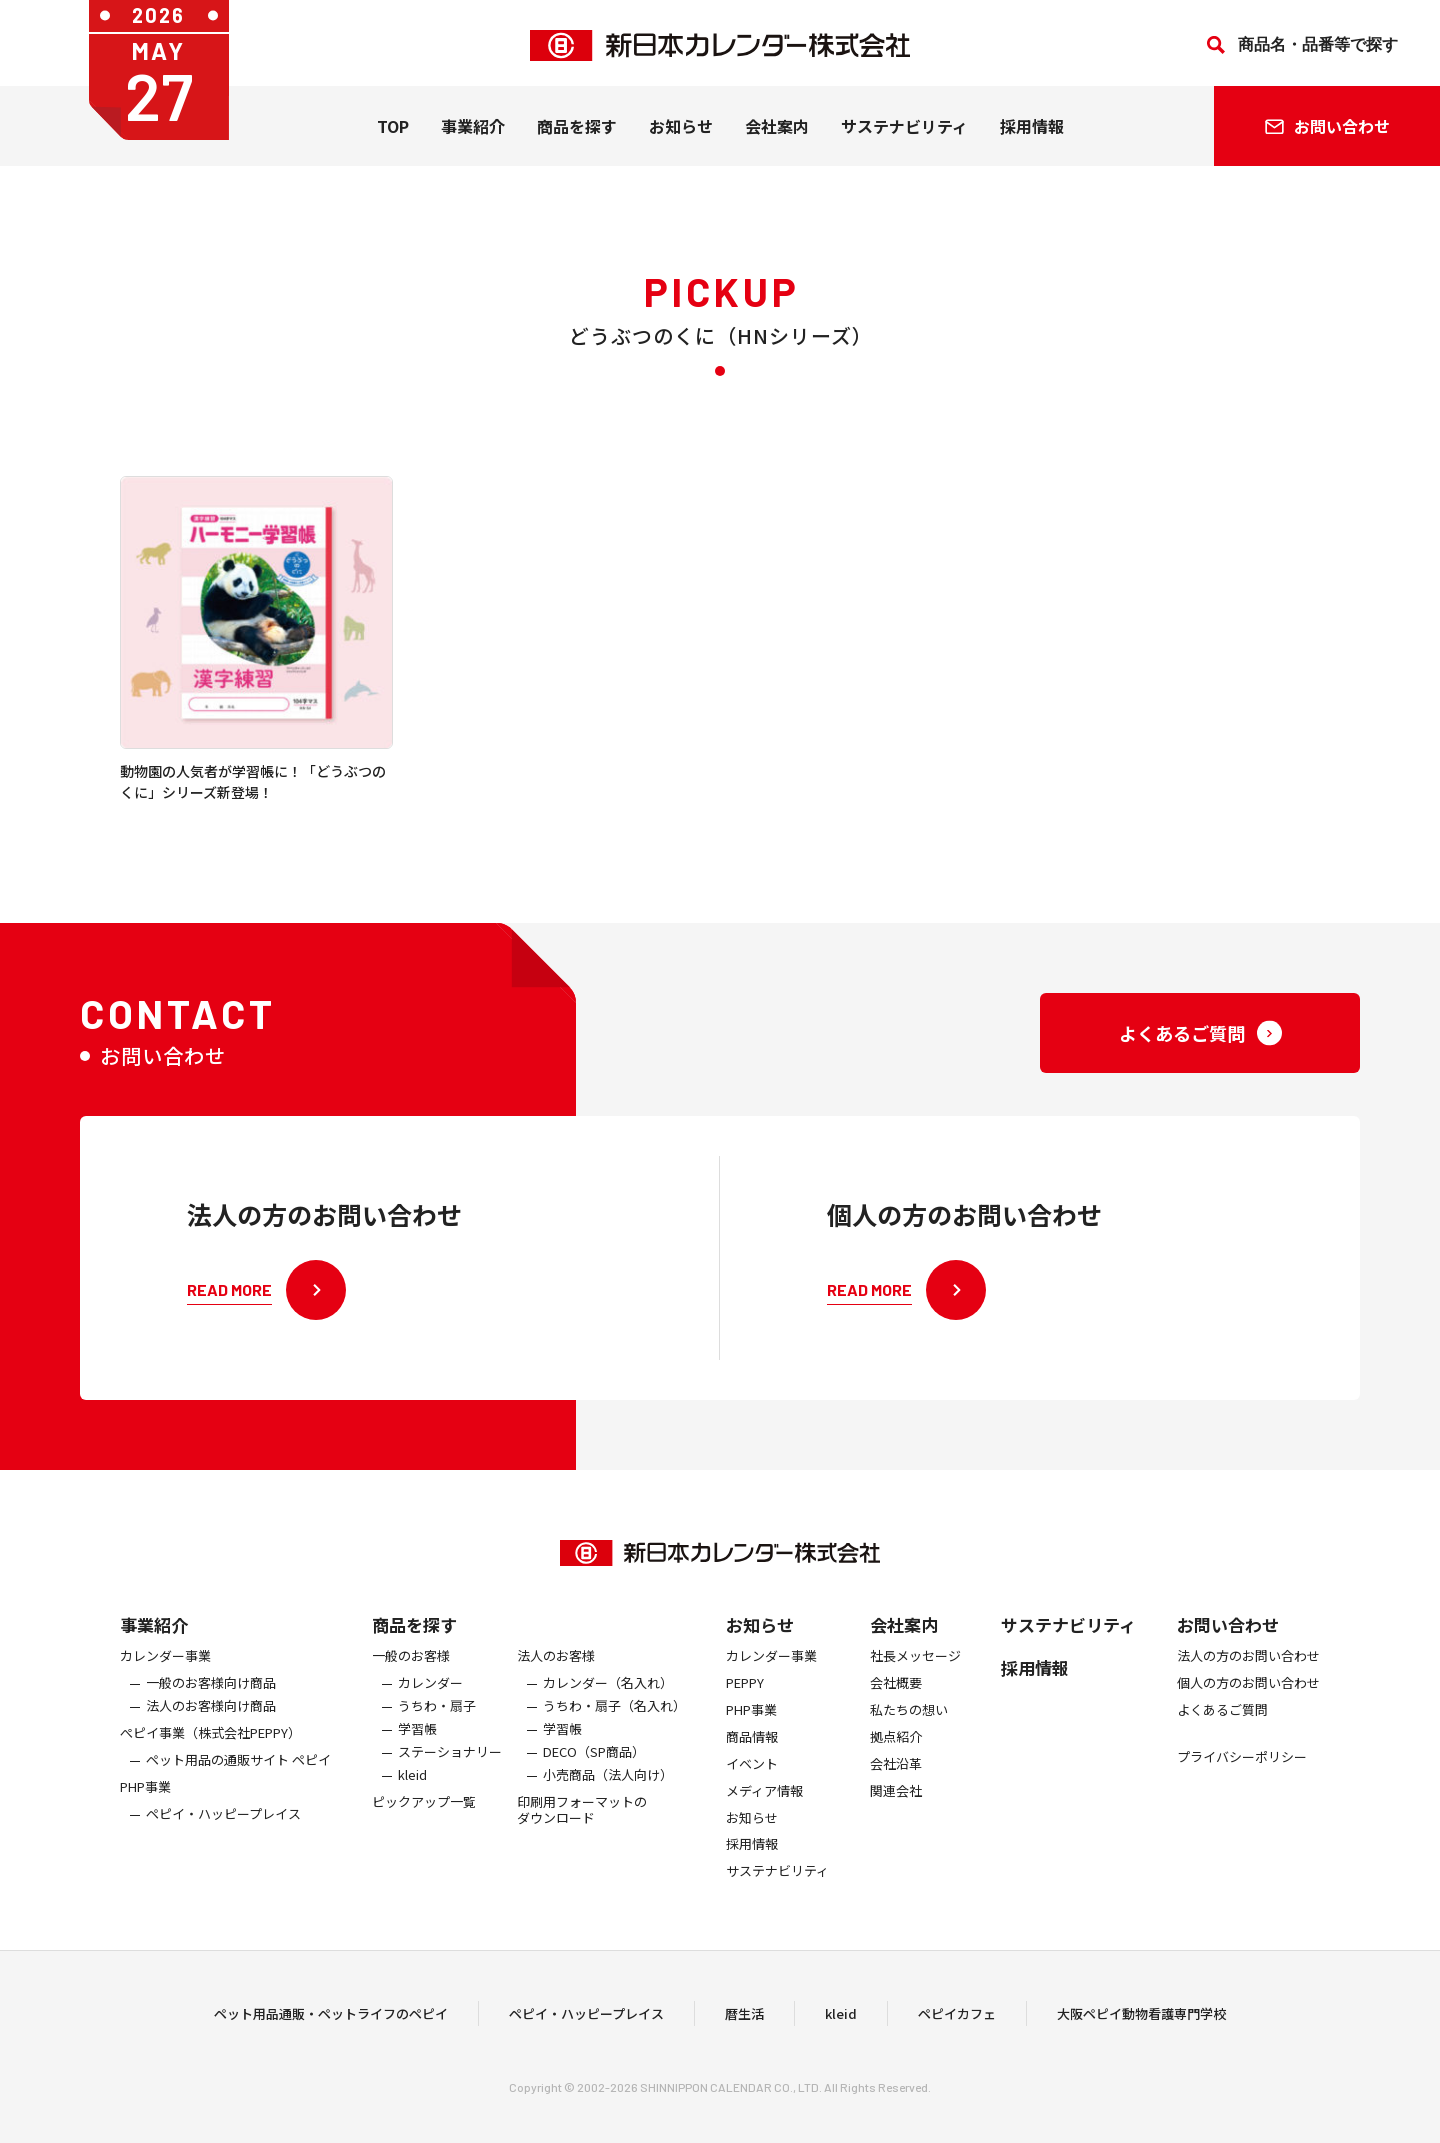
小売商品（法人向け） (608, 1796)
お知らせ (681, 131)
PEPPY (745, 1704)
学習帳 (417, 1750)
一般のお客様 (411, 1677)
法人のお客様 (556, 1677)
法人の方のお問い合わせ (1248, 1677)
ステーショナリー (450, 1773)
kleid (412, 1796)
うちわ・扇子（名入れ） (614, 1727)
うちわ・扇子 (437, 1727)
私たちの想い (909, 1731)
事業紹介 (473, 131)
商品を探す (414, 1645)
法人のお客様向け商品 (211, 1727)
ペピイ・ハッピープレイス (223, 1835)
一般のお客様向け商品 (211, 1704)
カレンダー (430, 1704)
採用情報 (1032, 131)
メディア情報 (764, 1812)
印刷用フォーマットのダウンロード (582, 1832)
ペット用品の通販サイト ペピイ (238, 1781)
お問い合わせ (1228, 1645)
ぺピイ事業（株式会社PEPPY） (210, 1754)
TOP (393, 131)
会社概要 (896, 1704)
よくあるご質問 (1222, 1731)
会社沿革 (896, 1785)
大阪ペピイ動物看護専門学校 (1141, 2024)
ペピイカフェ (957, 2024)
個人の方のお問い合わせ (1248, 1704)
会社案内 (777, 131)
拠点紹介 (896, 1758)
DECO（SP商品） (594, 1773)
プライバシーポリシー (1242, 1778)
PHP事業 (145, 1808)
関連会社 (896, 1812)
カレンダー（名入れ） (608, 1704)
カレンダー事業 (165, 1677)
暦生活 (744, 2024)
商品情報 (752, 1758)
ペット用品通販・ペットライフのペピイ (331, 2024)
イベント (752, 1785)
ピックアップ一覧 (424, 1823)
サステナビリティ (904, 131)
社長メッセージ (915, 1677)
